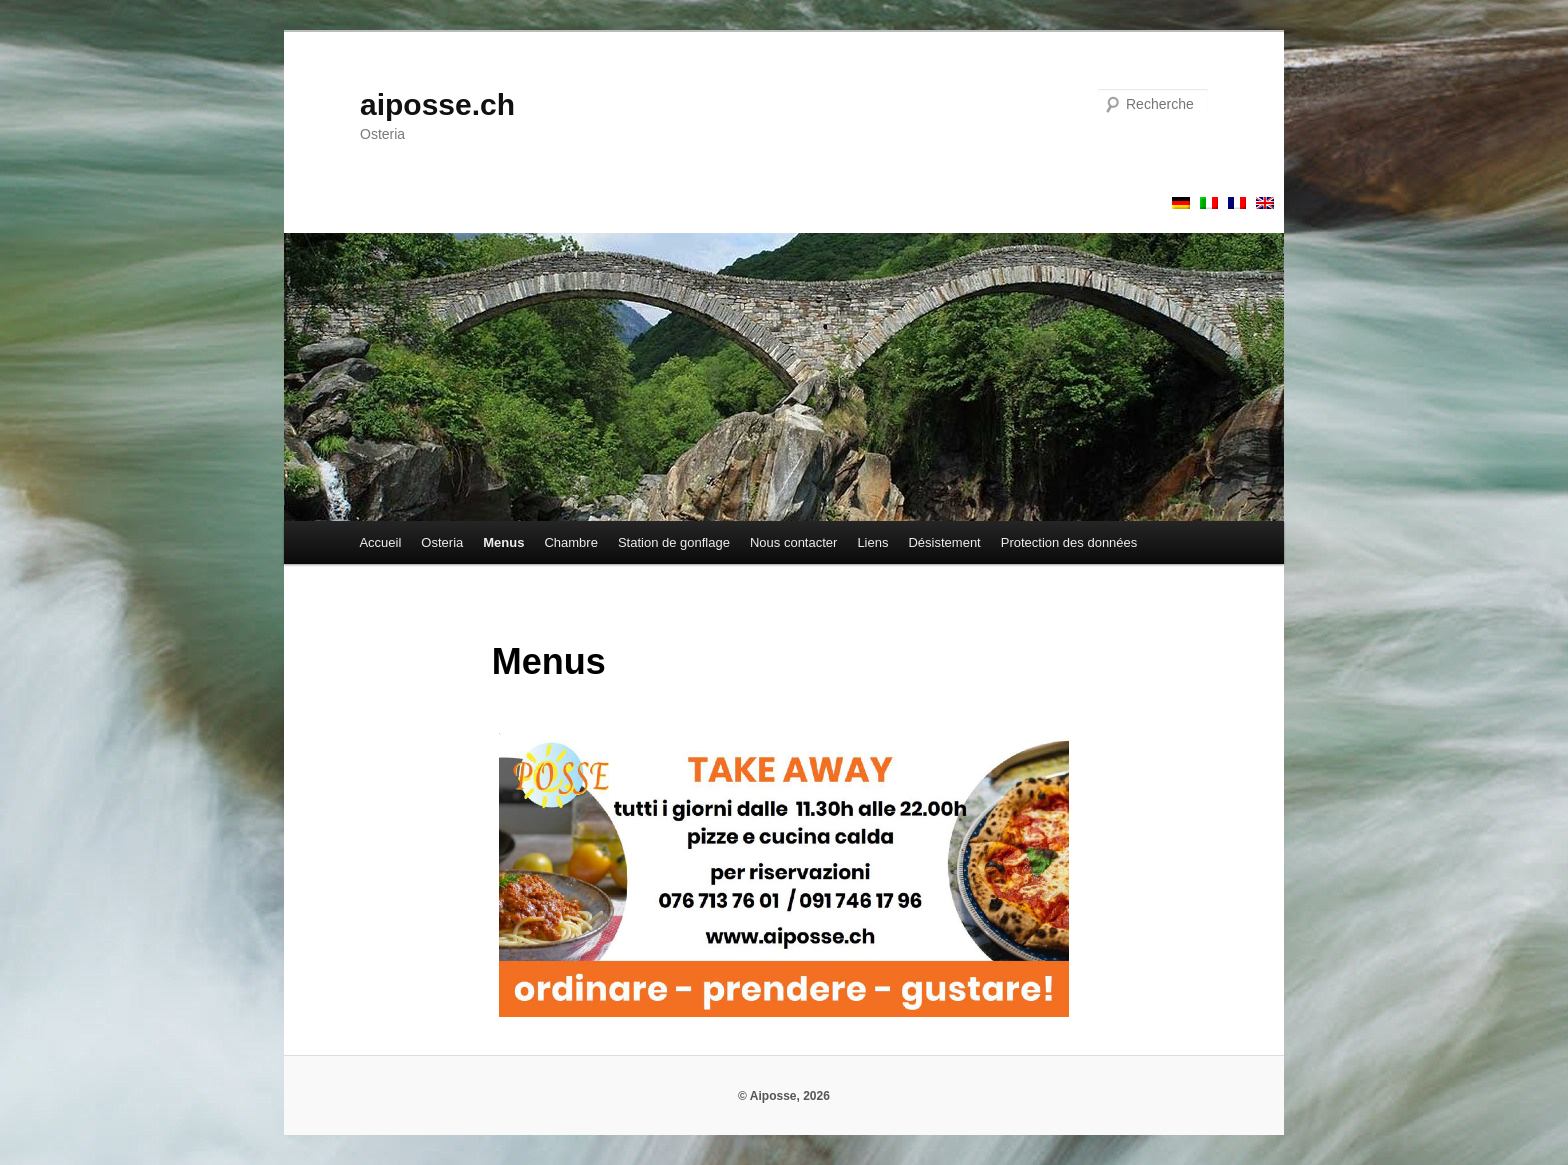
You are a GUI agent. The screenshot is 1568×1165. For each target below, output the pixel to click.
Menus (503, 542)
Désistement (944, 542)
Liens (872, 542)
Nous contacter (793, 542)
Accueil (380, 542)
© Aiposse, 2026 (784, 1096)
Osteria (442, 542)
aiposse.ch (437, 104)
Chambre (570, 542)
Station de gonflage (674, 542)
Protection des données (1069, 542)
